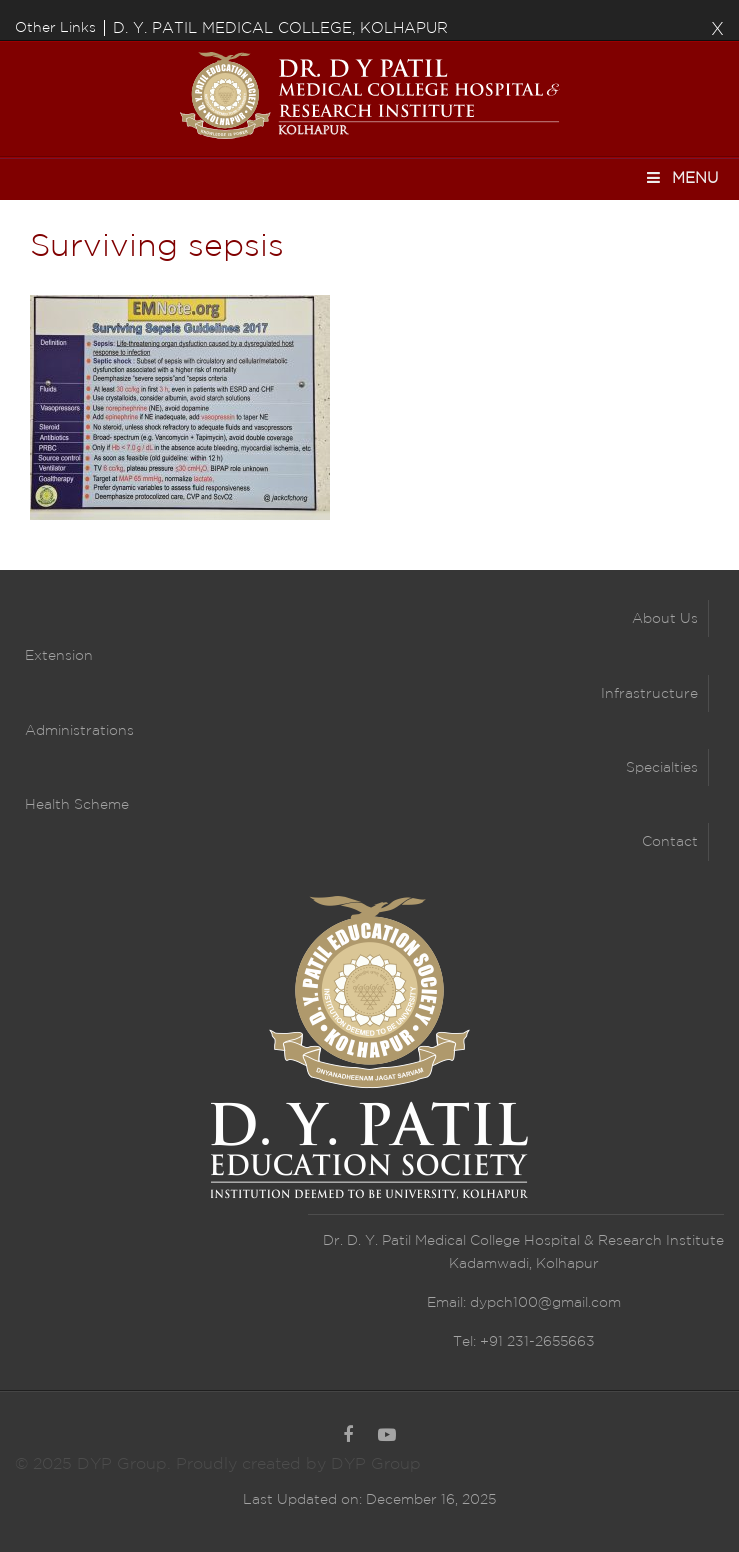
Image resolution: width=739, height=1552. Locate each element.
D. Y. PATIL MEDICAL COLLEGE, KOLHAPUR (280, 28)
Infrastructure (649, 694)
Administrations (79, 731)
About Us (665, 619)
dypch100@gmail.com (545, 1303)
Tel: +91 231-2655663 (524, 1342)
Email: (448, 1303)
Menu (681, 177)
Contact (670, 842)
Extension (59, 656)
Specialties (662, 768)
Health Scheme (77, 805)
